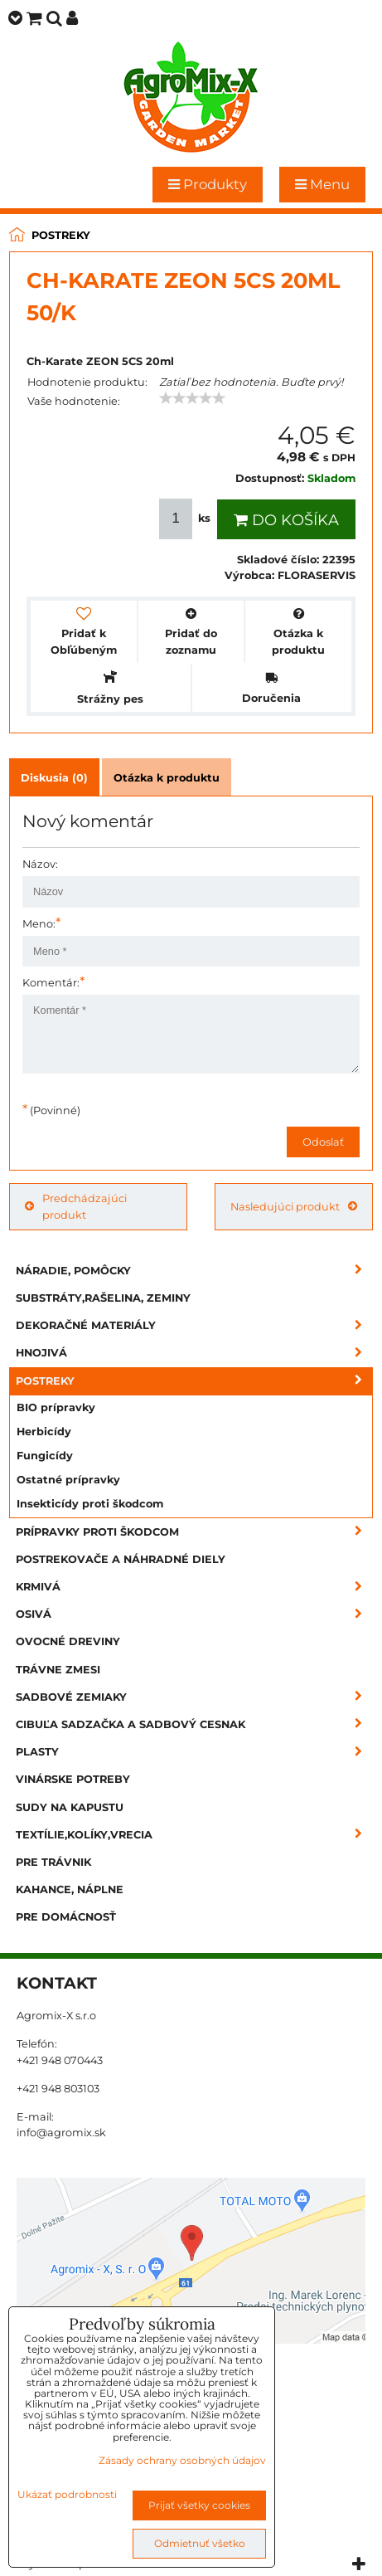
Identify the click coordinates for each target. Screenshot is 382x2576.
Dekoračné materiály (194, 1325)
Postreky (194, 1381)
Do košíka (286, 520)
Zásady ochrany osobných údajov (182, 2460)
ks (186, 519)
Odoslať (323, 1142)
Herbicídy (44, 1431)
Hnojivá (194, 1352)
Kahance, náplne (69, 1889)
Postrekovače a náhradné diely (120, 1559)
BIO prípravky (56, 1407)
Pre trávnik (53, 1862)
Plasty (194, 1751)
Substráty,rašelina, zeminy (103, 1298)
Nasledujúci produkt (293, 1206)
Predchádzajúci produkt (76, 1206)
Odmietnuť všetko (199, 2543)
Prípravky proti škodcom (194, 1532)
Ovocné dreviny (68, 1641)
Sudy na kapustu (69, 1807)
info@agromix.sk (61, 2132)
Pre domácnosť (66, 1917)
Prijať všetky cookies (199, 2505)
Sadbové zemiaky (194, 1697)
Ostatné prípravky (68, 1479)
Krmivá (194, 1586)
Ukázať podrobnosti (67, 2494)
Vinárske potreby (73, 1779)
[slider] (192, 398)
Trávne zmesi (58, 1669)
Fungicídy (45, 1455)
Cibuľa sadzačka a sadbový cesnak (194, 1724)
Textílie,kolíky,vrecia (194, 1834)
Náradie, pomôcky (194, 1270)
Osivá (194, 1614)
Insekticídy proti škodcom (90, 1503)
